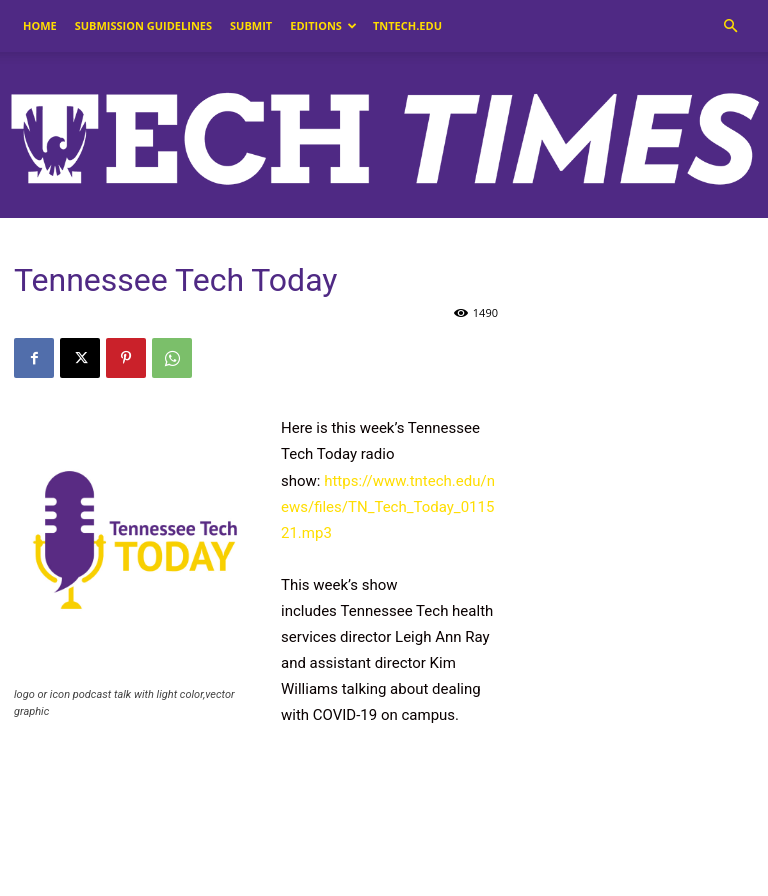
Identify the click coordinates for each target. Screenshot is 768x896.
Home (40, 25)
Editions (323, 25)
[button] (730, 26)
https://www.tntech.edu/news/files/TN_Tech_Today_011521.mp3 (388, 507)
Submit (251, 25)
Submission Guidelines (143, 25)
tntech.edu (407, 25)
